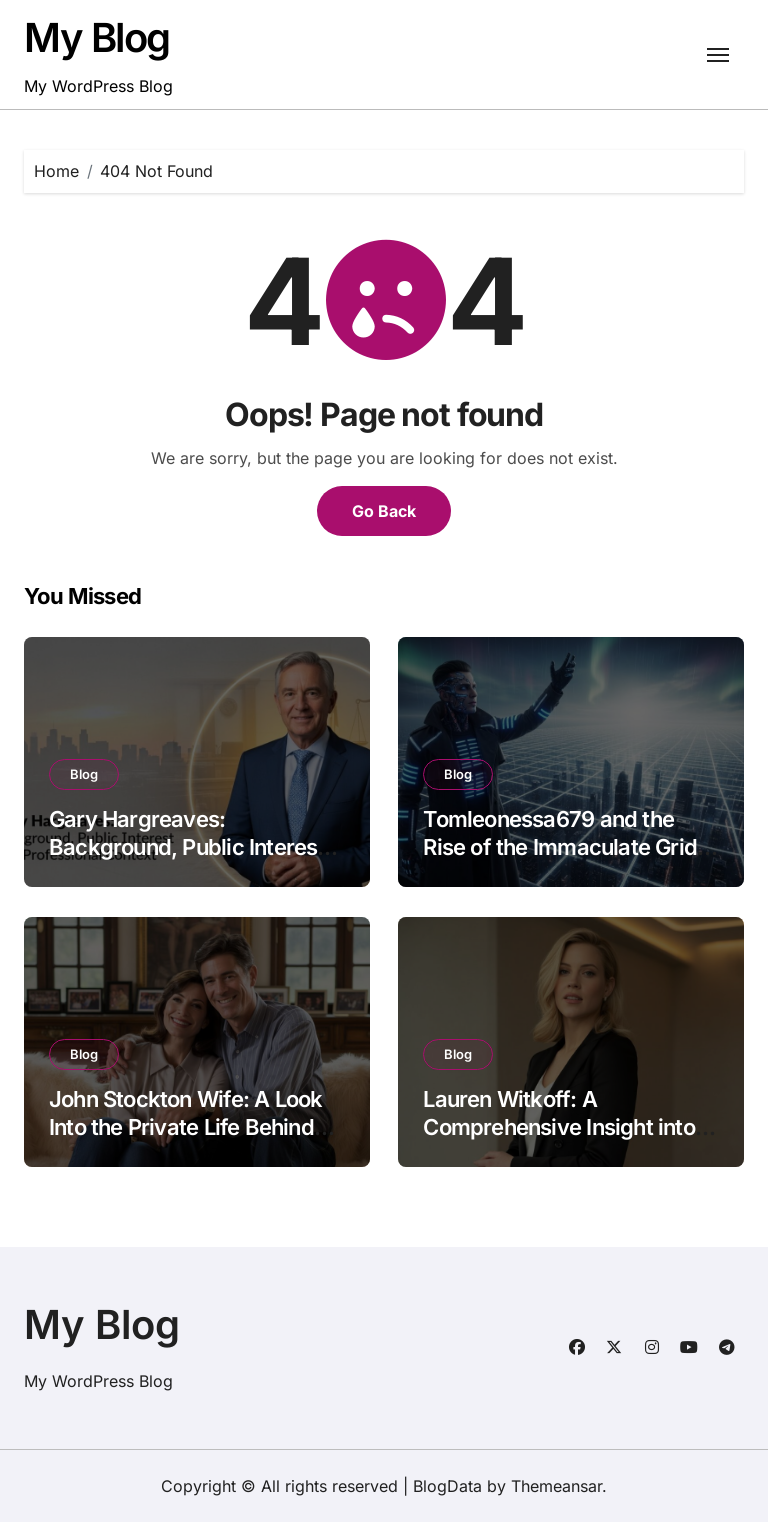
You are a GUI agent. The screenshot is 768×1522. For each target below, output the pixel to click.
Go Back (384, 511)
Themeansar (556, 1486)
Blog (84, 774)
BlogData (447, 1486)
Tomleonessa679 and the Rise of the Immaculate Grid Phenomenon (560, 847)
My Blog (97, 37)
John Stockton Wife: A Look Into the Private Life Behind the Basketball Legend (185, 1127)
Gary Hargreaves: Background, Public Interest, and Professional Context (190, 847)
